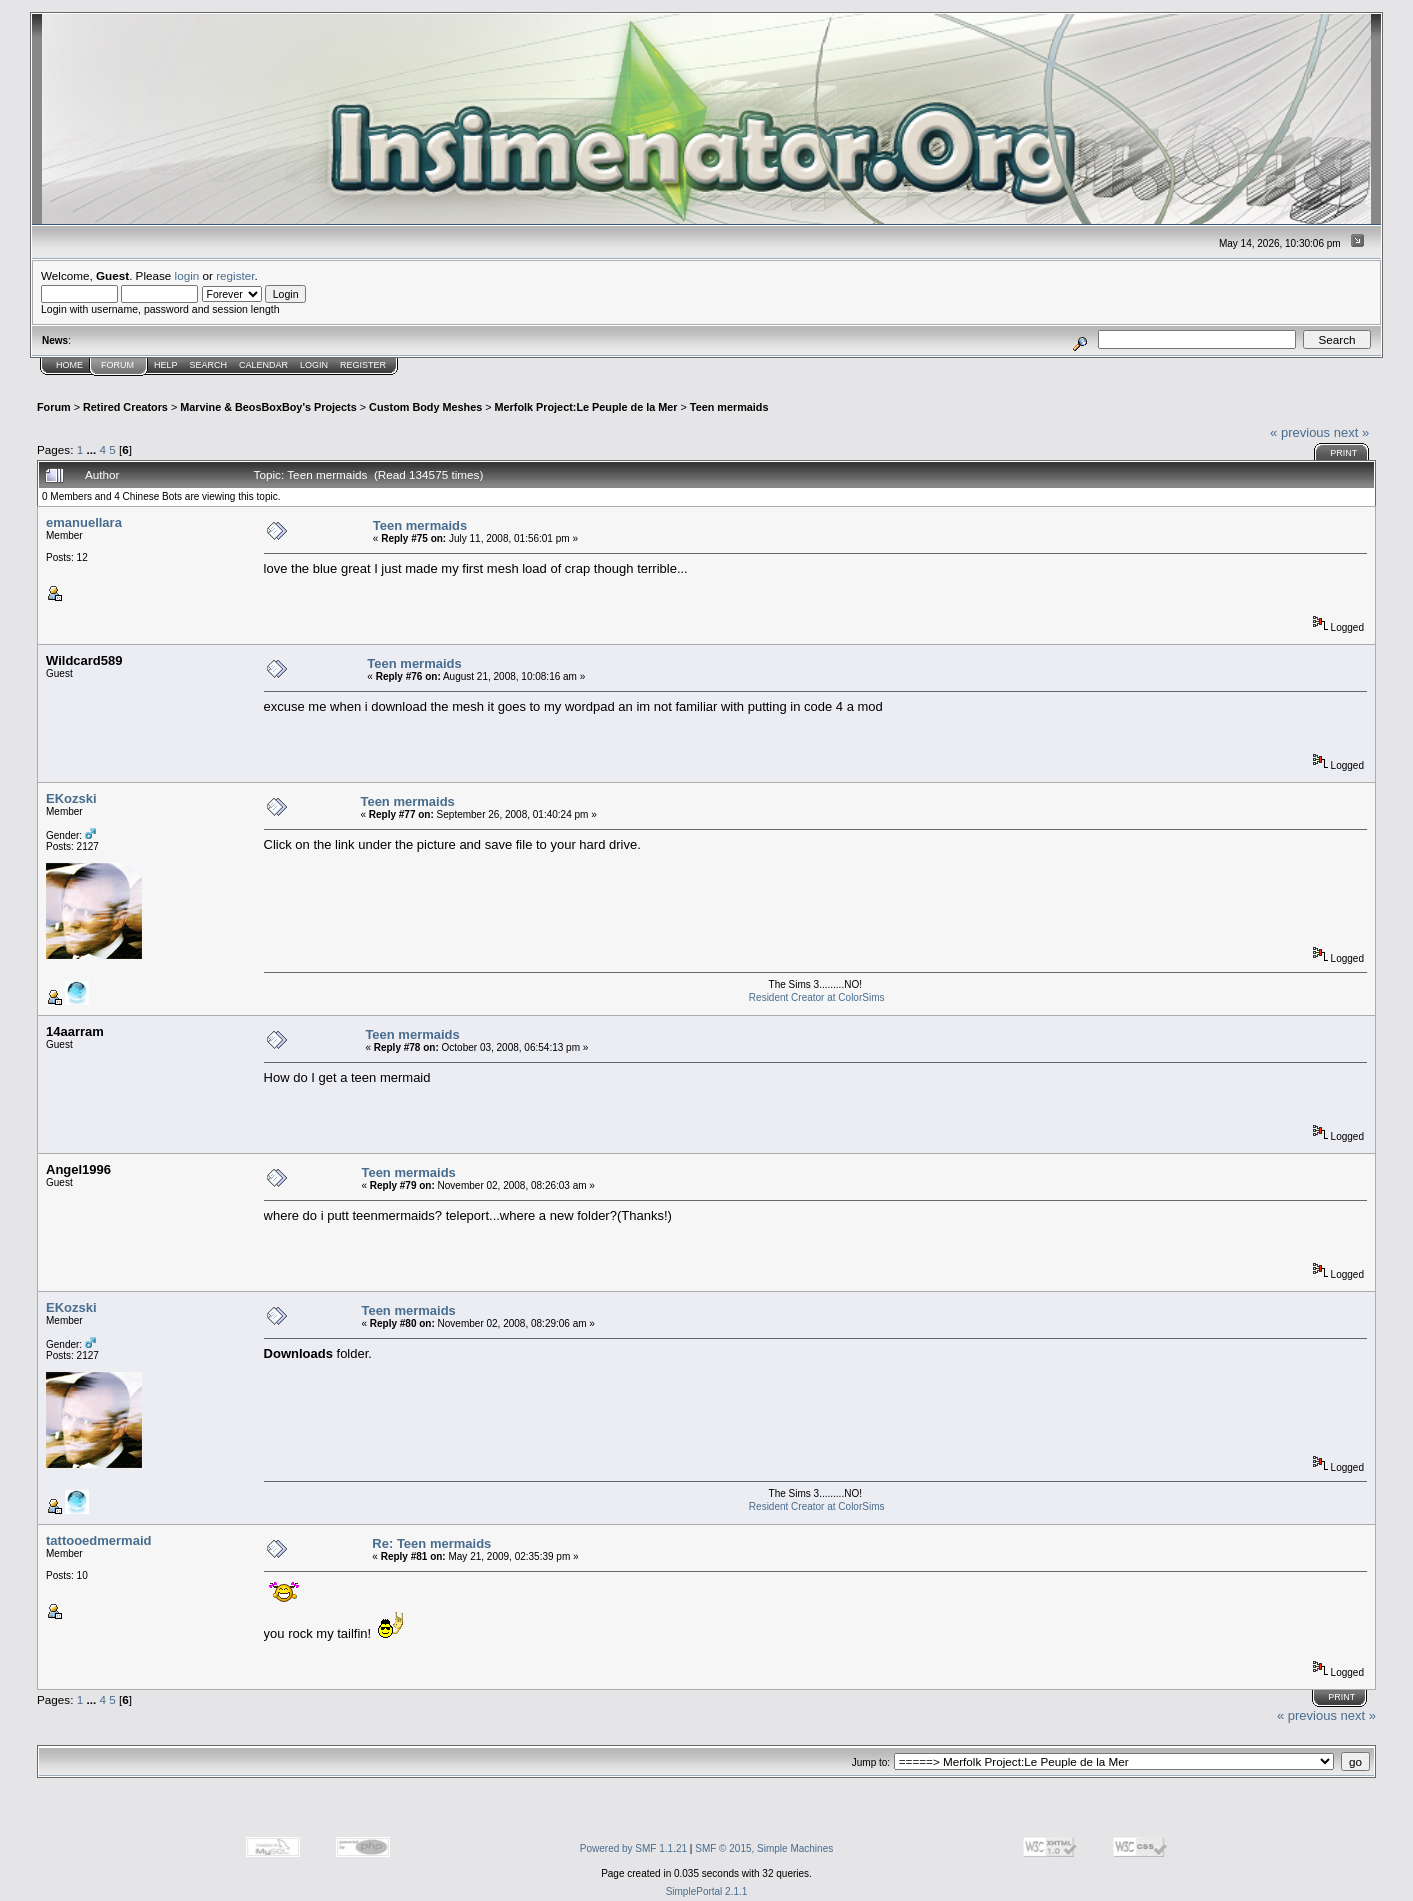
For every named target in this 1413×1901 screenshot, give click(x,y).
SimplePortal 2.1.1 (707, 1891)
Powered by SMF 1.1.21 (633, 1848)
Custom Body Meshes (425, 407)
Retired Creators (125, 407)
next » (1351, 432)
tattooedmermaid (98, 1540)
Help (166, 365)
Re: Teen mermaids (431, 1543)
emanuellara (84, 522)
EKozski (71, 798)
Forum (117, 365)
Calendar (263, 365)
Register (363, 365)
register (235, 275)
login (187, 275)
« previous (1300, 432)
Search (209, 365)
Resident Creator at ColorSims (817, 997)
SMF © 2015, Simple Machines (764, 1848)
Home (69, 365)
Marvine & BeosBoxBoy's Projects (268, 407)
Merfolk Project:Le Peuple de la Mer (586, 407)
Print (1343, 453)
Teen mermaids (729, 407)
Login (314, 365)
